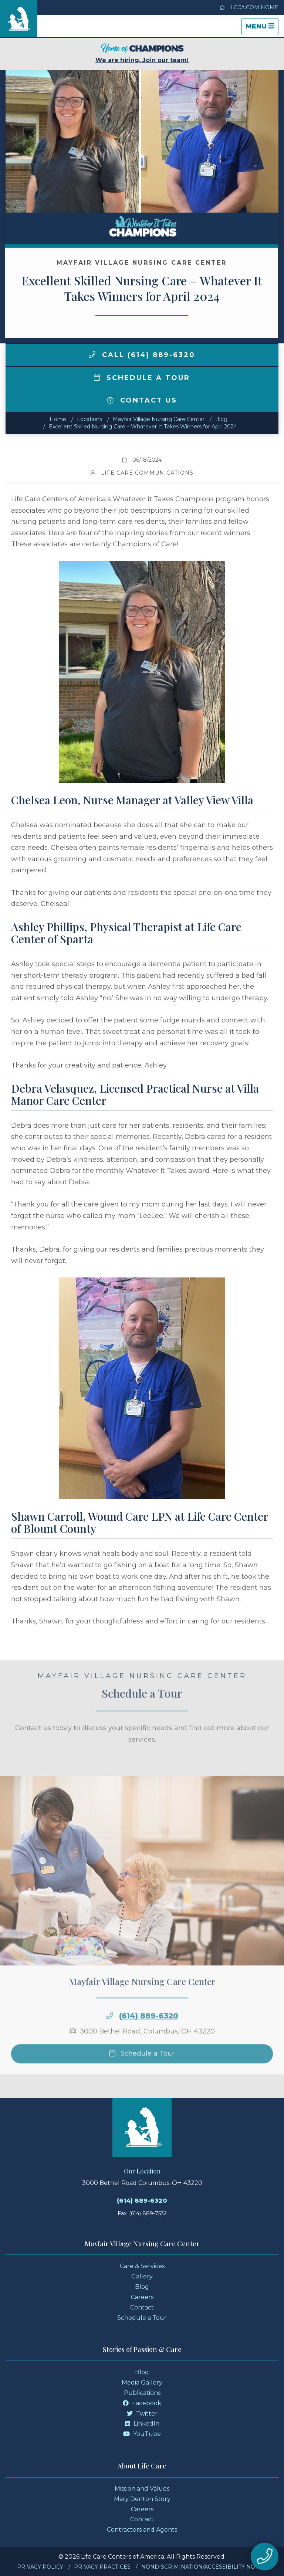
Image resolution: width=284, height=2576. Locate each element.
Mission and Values (142, 2488)
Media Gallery (142, 2382)
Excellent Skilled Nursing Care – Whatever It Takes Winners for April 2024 (143, 426)
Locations (89, 419)
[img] (92, 354)
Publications (142, 2392)
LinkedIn (142, 2423)
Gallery (142, 2276)
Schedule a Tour (142, 378)
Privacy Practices (102, 2566)
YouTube (142, 2433)
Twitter (142, 2413)
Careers (142, 2297)
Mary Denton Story (142, 2498)
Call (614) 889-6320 (142, 355)
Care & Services (142, 2266)
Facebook (142, 2403)
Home (58, 419)
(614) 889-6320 (148, 2034)
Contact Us (142, 400)
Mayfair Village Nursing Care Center (158, 419)
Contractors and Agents (142, 2529)
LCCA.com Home (248, 7)
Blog (221, 419)
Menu (261, 28)
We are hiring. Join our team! (142, 53)
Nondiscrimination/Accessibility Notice (204, 2566)
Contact (142, 2307)
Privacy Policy (40, 2566)
